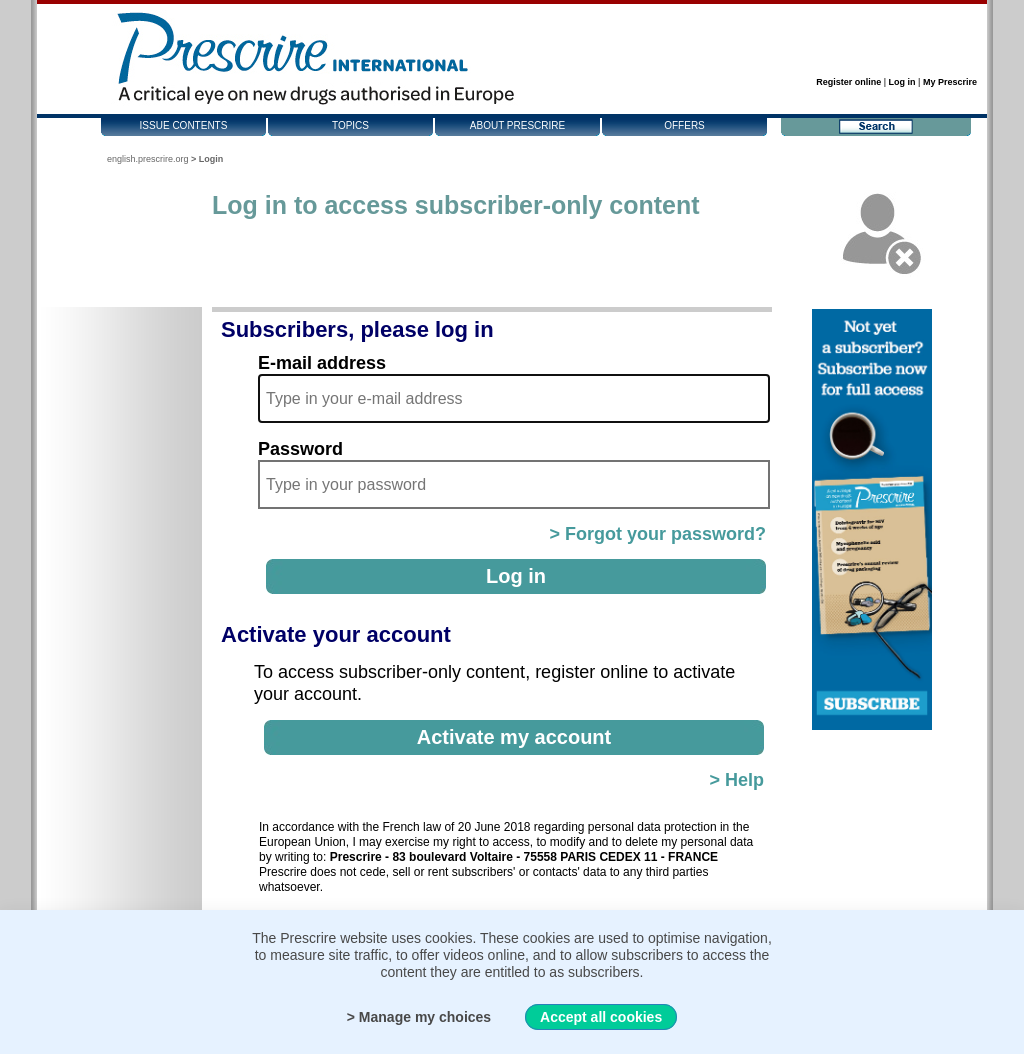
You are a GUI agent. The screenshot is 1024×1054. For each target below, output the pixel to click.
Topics (350, 125)
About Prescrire (517, 125)
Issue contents (184, 125)
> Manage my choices (419, 1017)
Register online (848, 82)
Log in (902, 82)
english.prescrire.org (148, 159)
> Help (736, 780)
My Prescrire (950, 82)
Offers (684, 125)
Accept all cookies (601, 1017)
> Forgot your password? (657, 534)
